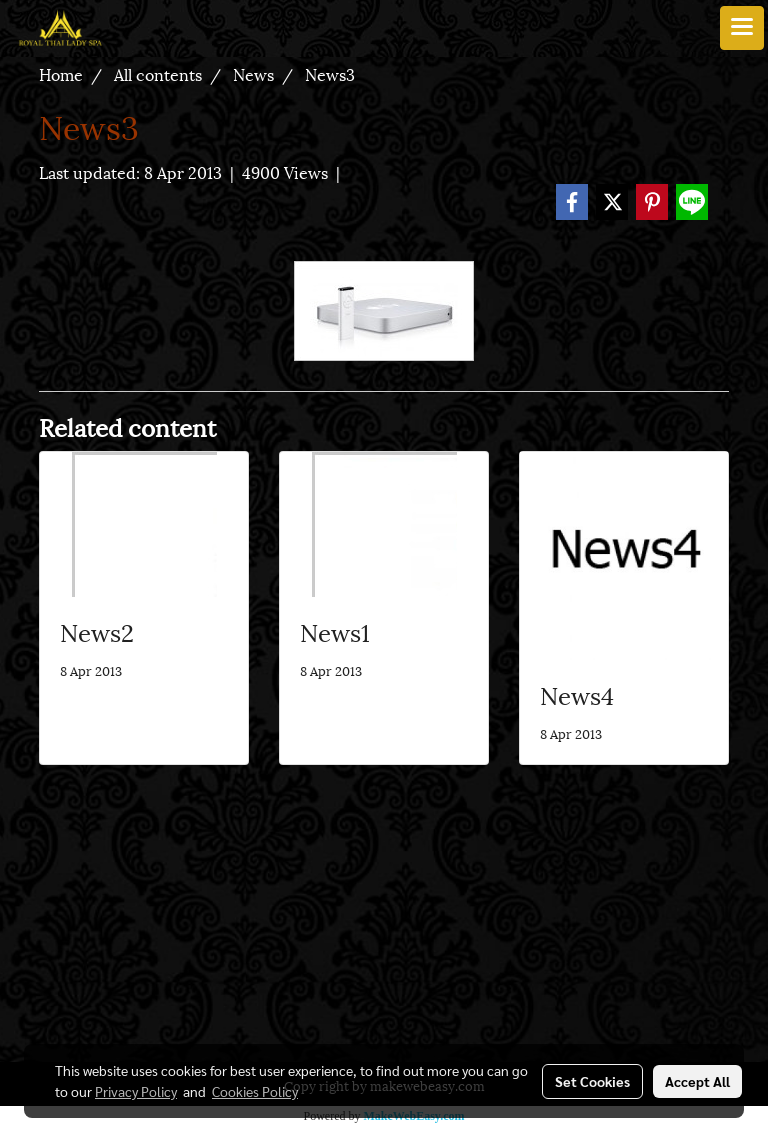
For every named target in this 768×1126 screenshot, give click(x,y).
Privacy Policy (136, 1091)
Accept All (697, 1081)
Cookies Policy (255, 1091)
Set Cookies (592, 1081)
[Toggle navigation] (742, 28)
